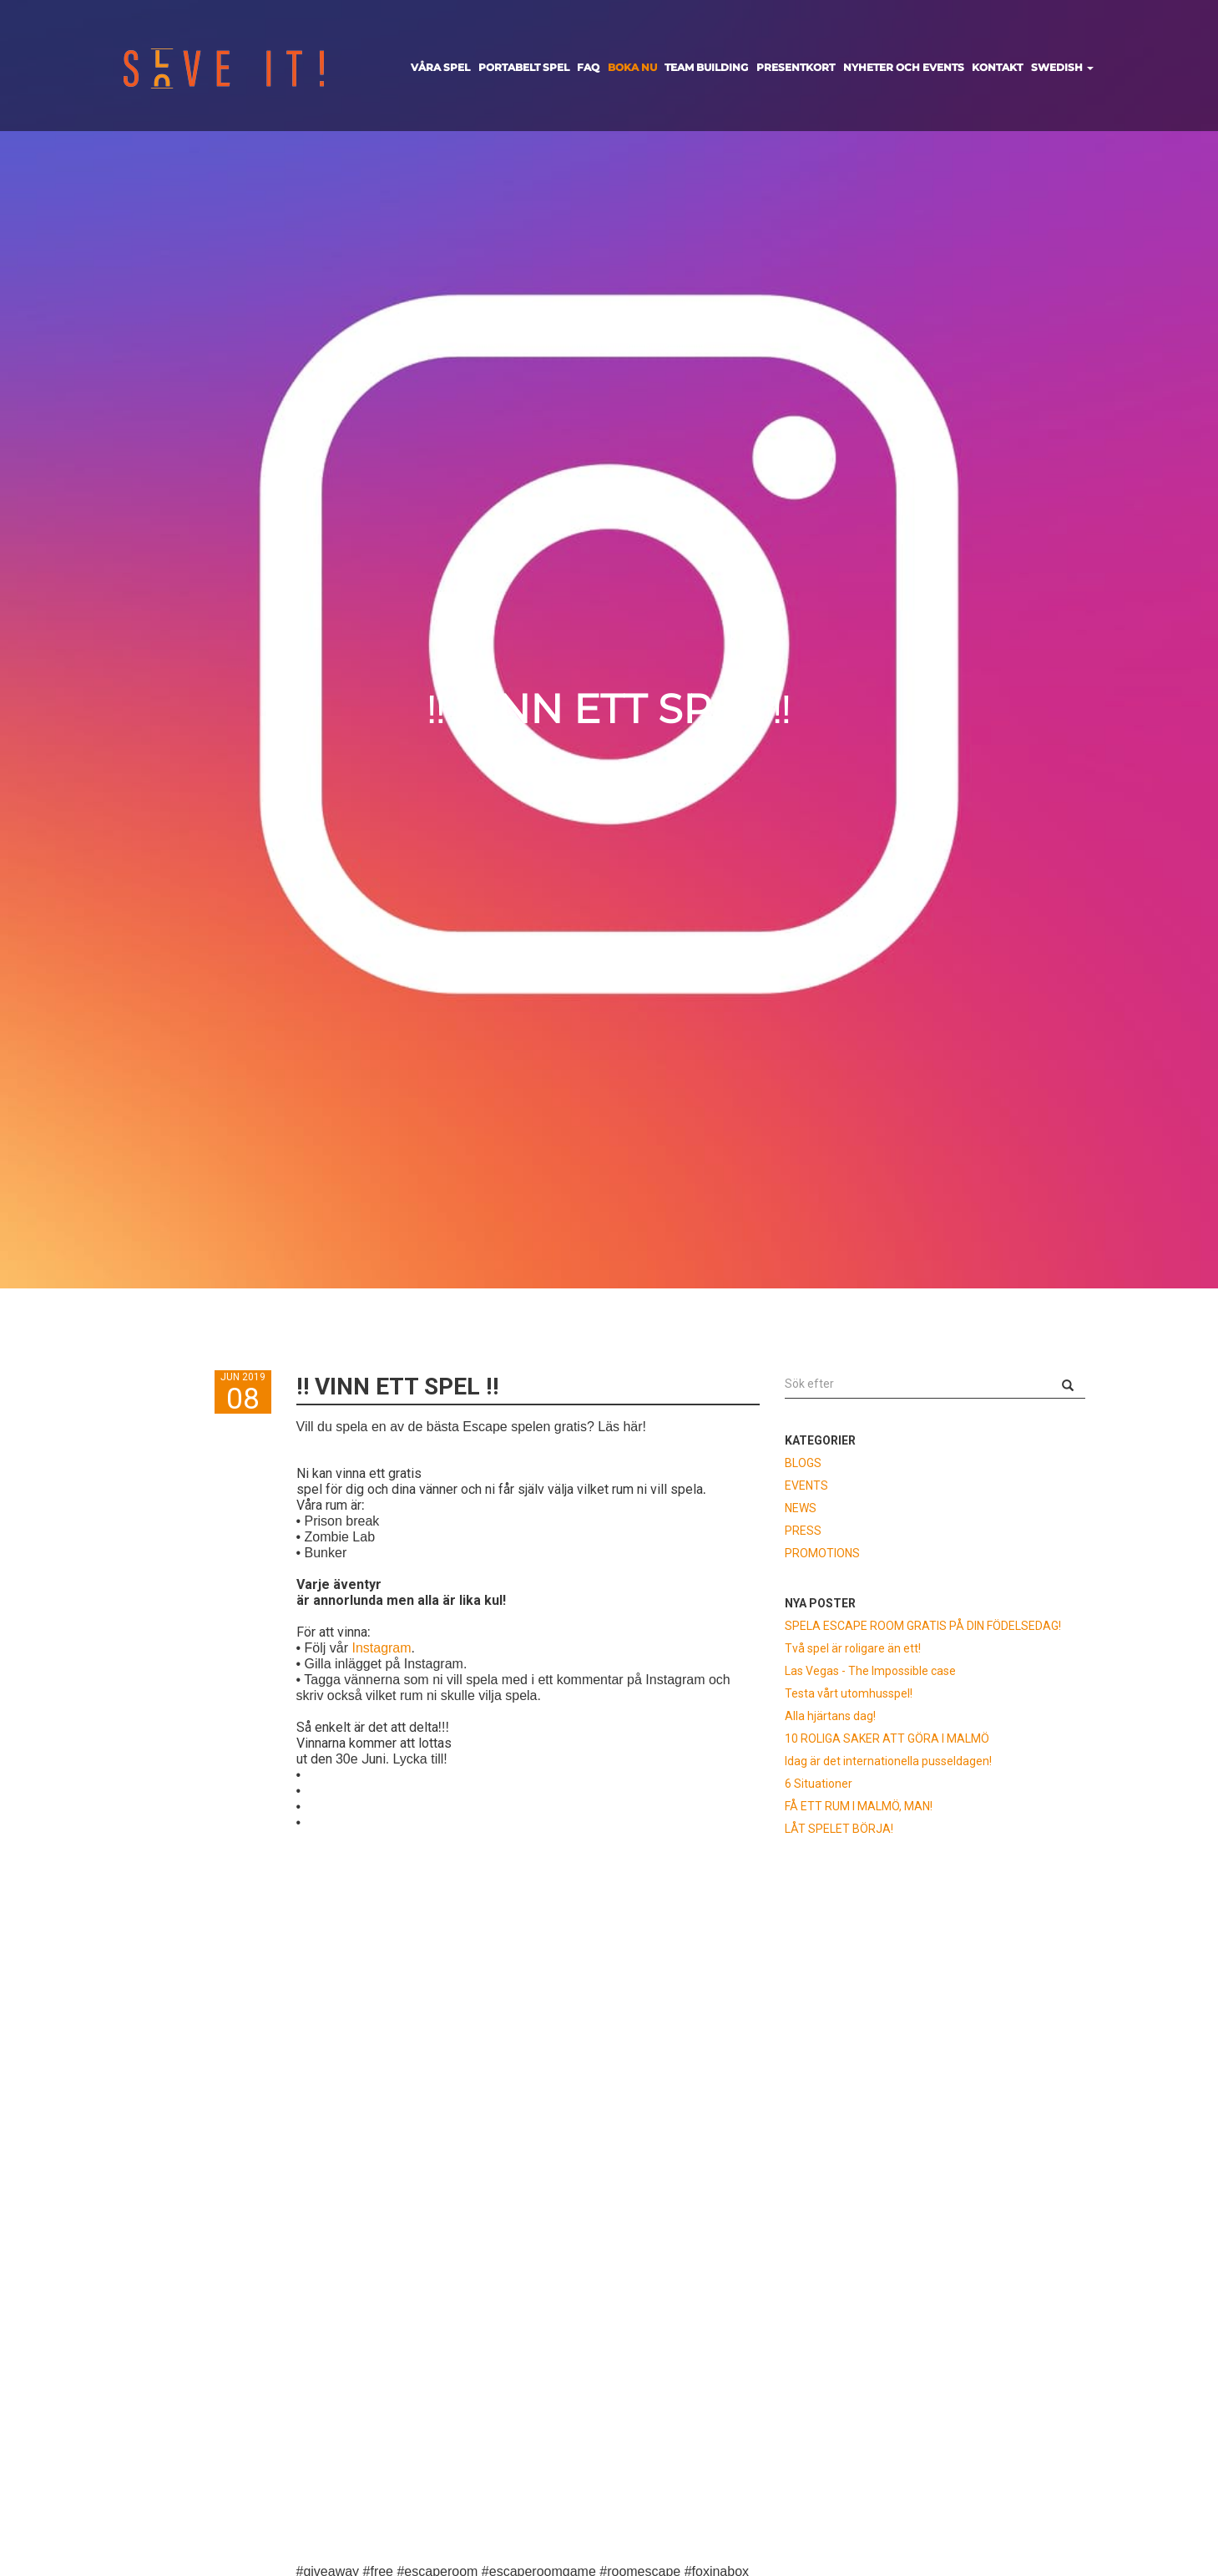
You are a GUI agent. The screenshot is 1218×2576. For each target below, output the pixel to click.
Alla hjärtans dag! (830, 1716)
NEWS (800, 1508)
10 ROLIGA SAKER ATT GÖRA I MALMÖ (887, 1738)
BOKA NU (632, 67)
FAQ (588, 67)
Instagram (381, 1648)
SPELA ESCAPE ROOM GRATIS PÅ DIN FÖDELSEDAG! (923, 1625)
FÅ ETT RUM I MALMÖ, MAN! (858, 1806)
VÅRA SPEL (440, 67)
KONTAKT (997, 67)
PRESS (803, 1530)
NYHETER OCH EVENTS (903, 67)
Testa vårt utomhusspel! (848, 1693)
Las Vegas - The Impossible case (870, 1671)
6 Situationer (818, 1783)
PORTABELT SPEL (523, 67)
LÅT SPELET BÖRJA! (839, 1828)
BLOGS (803, 1463)
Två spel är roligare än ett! (853, 1648)
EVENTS (806, 1485)
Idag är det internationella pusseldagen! (888, 1761)
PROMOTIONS (822, 1553)
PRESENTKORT (795, 67)
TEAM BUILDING (706, 67)
